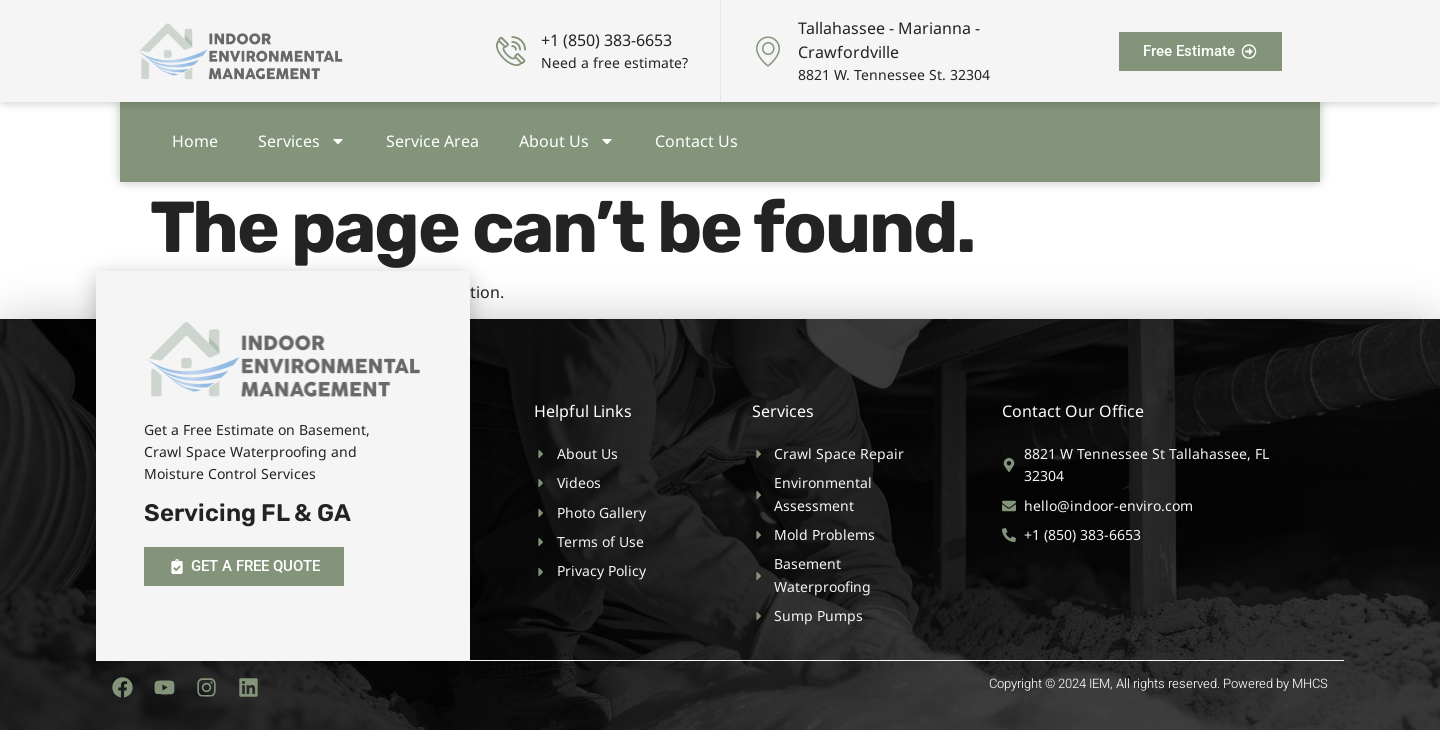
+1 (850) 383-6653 (606, 40)
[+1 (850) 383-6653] (511, 51)
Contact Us (696, 137)
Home (195, 137)
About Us (567, 137)
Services (302, 137)
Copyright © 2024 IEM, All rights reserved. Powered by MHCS (1158, 683)
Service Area (432, 137)
